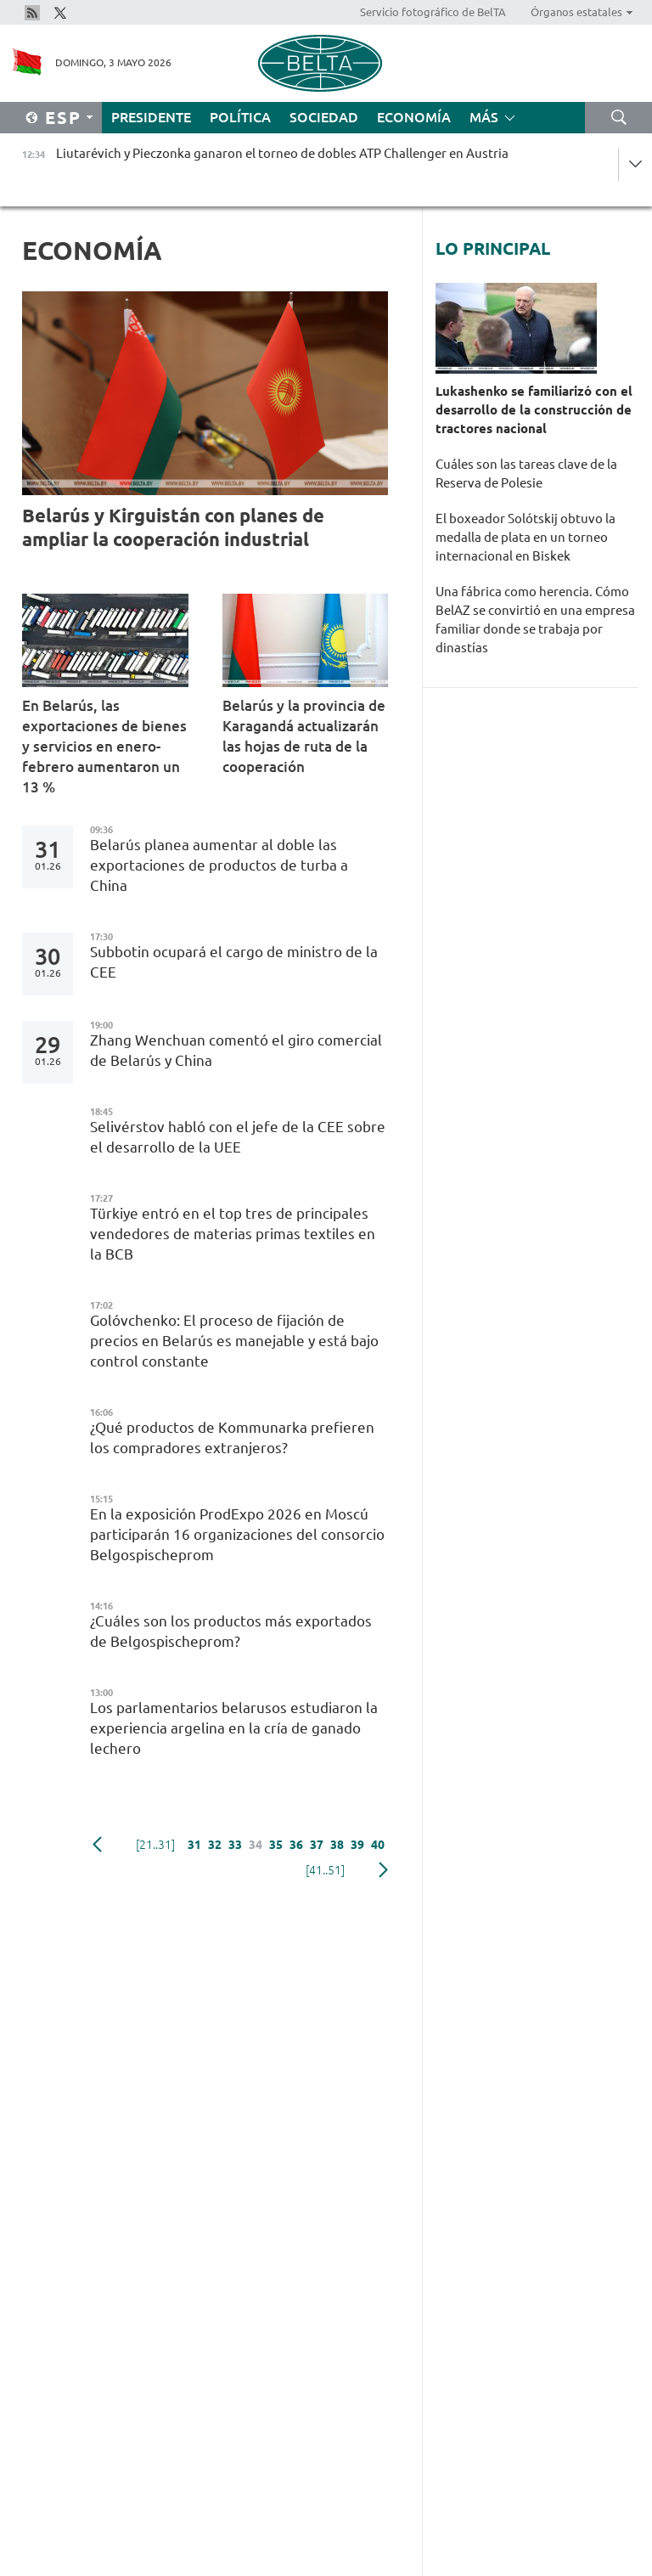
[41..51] (325, 1870)
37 (316, 1845)
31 (194, 1845)
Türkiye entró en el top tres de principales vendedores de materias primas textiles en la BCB (232, 1233)
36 (296, 1845)
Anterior (97, 1844)
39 (357, 1845)
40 (378, 1845)
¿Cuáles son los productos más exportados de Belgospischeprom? (231, 1631)
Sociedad (323, 117)
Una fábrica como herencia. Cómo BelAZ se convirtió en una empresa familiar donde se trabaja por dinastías (535, 619)
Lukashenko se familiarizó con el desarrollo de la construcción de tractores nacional (534, 410)
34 (255, 1845)
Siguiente (383, 1870)
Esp (63, 117)
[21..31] (155, 1845)
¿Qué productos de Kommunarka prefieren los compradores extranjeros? (232, 1437)
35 (276, 1845)
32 (215, 1845)
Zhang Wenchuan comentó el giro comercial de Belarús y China (236, 1050)
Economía (414, 117)
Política (240, 117)
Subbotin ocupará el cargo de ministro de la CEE (234, 962)
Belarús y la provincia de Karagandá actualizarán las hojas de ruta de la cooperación (303, 736)
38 (337, 1845)
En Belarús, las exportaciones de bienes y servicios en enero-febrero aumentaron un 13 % (104, 746)
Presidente (151, 117)
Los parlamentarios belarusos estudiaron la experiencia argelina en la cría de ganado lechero (234, 1727)
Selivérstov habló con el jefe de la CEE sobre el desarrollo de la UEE (237, 1137)
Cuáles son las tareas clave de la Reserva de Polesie (526, 473)
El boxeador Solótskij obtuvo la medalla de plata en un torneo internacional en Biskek (525, 537)
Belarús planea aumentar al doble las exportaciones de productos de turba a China (219, 865)
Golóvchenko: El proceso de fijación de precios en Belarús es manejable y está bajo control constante (234, 1340)
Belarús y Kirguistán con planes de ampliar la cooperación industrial (173, 527)
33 (235, 1845)
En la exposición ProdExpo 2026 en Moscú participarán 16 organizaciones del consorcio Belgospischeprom (237, 1534)
